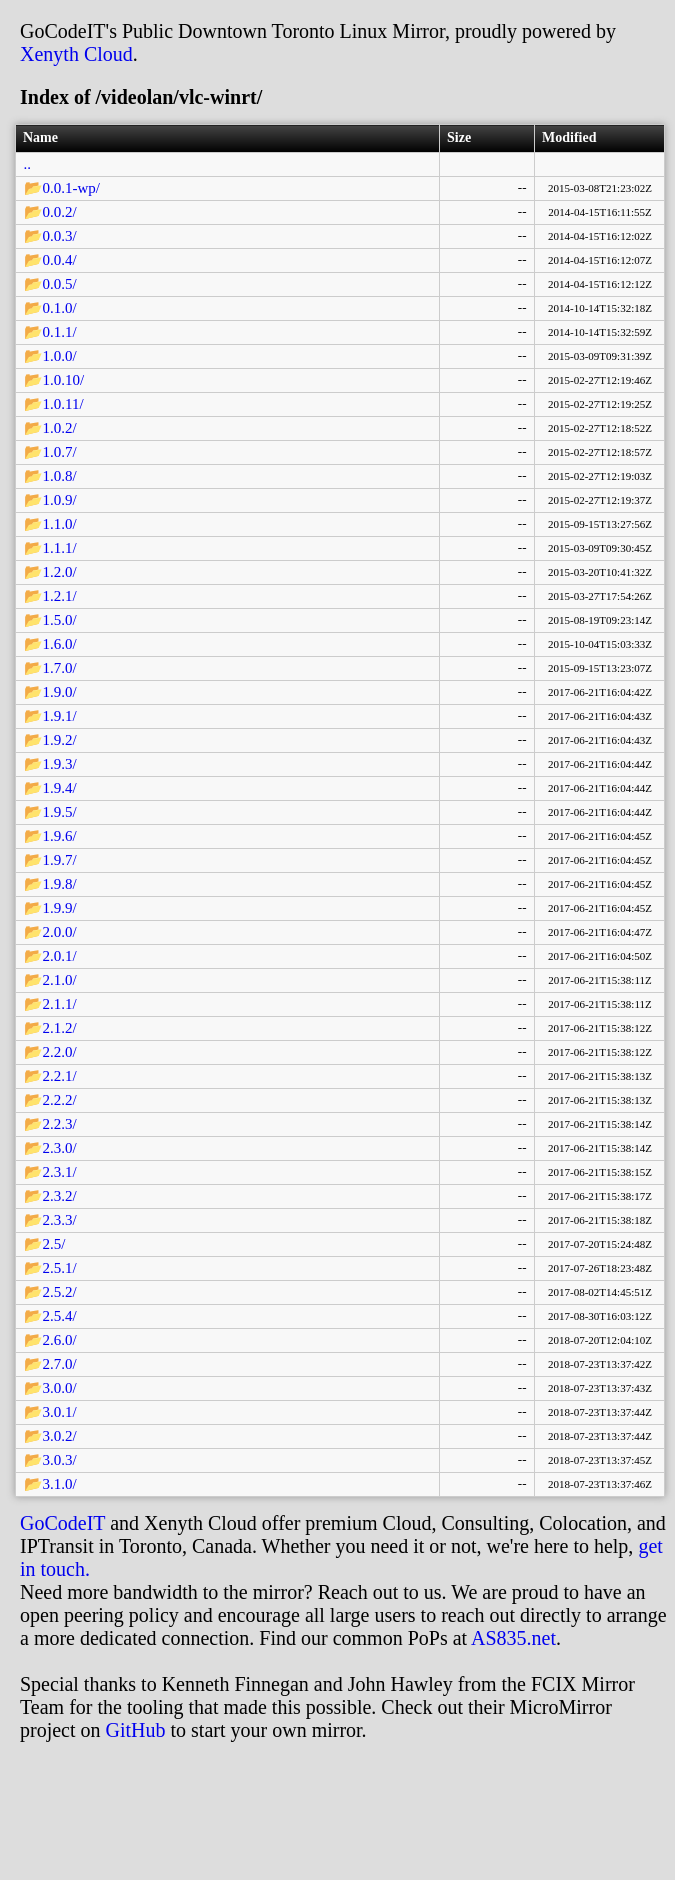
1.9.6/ (60, 836)
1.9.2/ (60, 740)
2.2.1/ (60, 1076)
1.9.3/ (60, 764)
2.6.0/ (60, 1340)
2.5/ (54, 1244)
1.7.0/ (60, 668)
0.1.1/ (60, 332)
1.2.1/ (60, 596)
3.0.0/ (60, 1388)
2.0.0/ (60, 932)
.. (28, 164)
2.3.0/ (60, 1148)
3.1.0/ (60, 1484)
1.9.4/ (60, 788)
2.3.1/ (60, 1172)
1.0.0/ (60, 356)
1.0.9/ (60, 500)
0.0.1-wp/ (72, 188)
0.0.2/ (60, 212)
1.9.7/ (60, 860)
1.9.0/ (60, 692)
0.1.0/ (60, 308)
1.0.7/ (60, 452)
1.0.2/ (60, 428)
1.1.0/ (60, 524)
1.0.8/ (60, 476)
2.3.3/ (60, 1220)
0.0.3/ (60, 236)
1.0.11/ (63, 404)
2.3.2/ (60, 1196)
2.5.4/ (60, 1316)
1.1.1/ (60, 548)
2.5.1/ (60, 1268)
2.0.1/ (60, 956)
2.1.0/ (60, 980)
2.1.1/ (60, 1004)
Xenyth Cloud (76, 54)
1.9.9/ (60, 908)
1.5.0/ (60, 620)
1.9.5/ (60, 812)
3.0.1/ (60, 1412)
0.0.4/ (60, 260)
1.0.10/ (64, 380)
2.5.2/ (60, 1292)
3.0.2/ (60, 1436)
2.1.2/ (60, 1028)
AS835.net (513, 1638)
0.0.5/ (60, 284)
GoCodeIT (62, 1523)
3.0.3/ (60, 1460)
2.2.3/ (60, 1124)
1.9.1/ (60, 716)
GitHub (136, 1730)
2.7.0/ (60, 1364)
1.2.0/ (60, 572)
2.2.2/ (60, 1100)
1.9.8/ (60, 884)
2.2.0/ (60, 1052)
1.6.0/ (60, 644)
